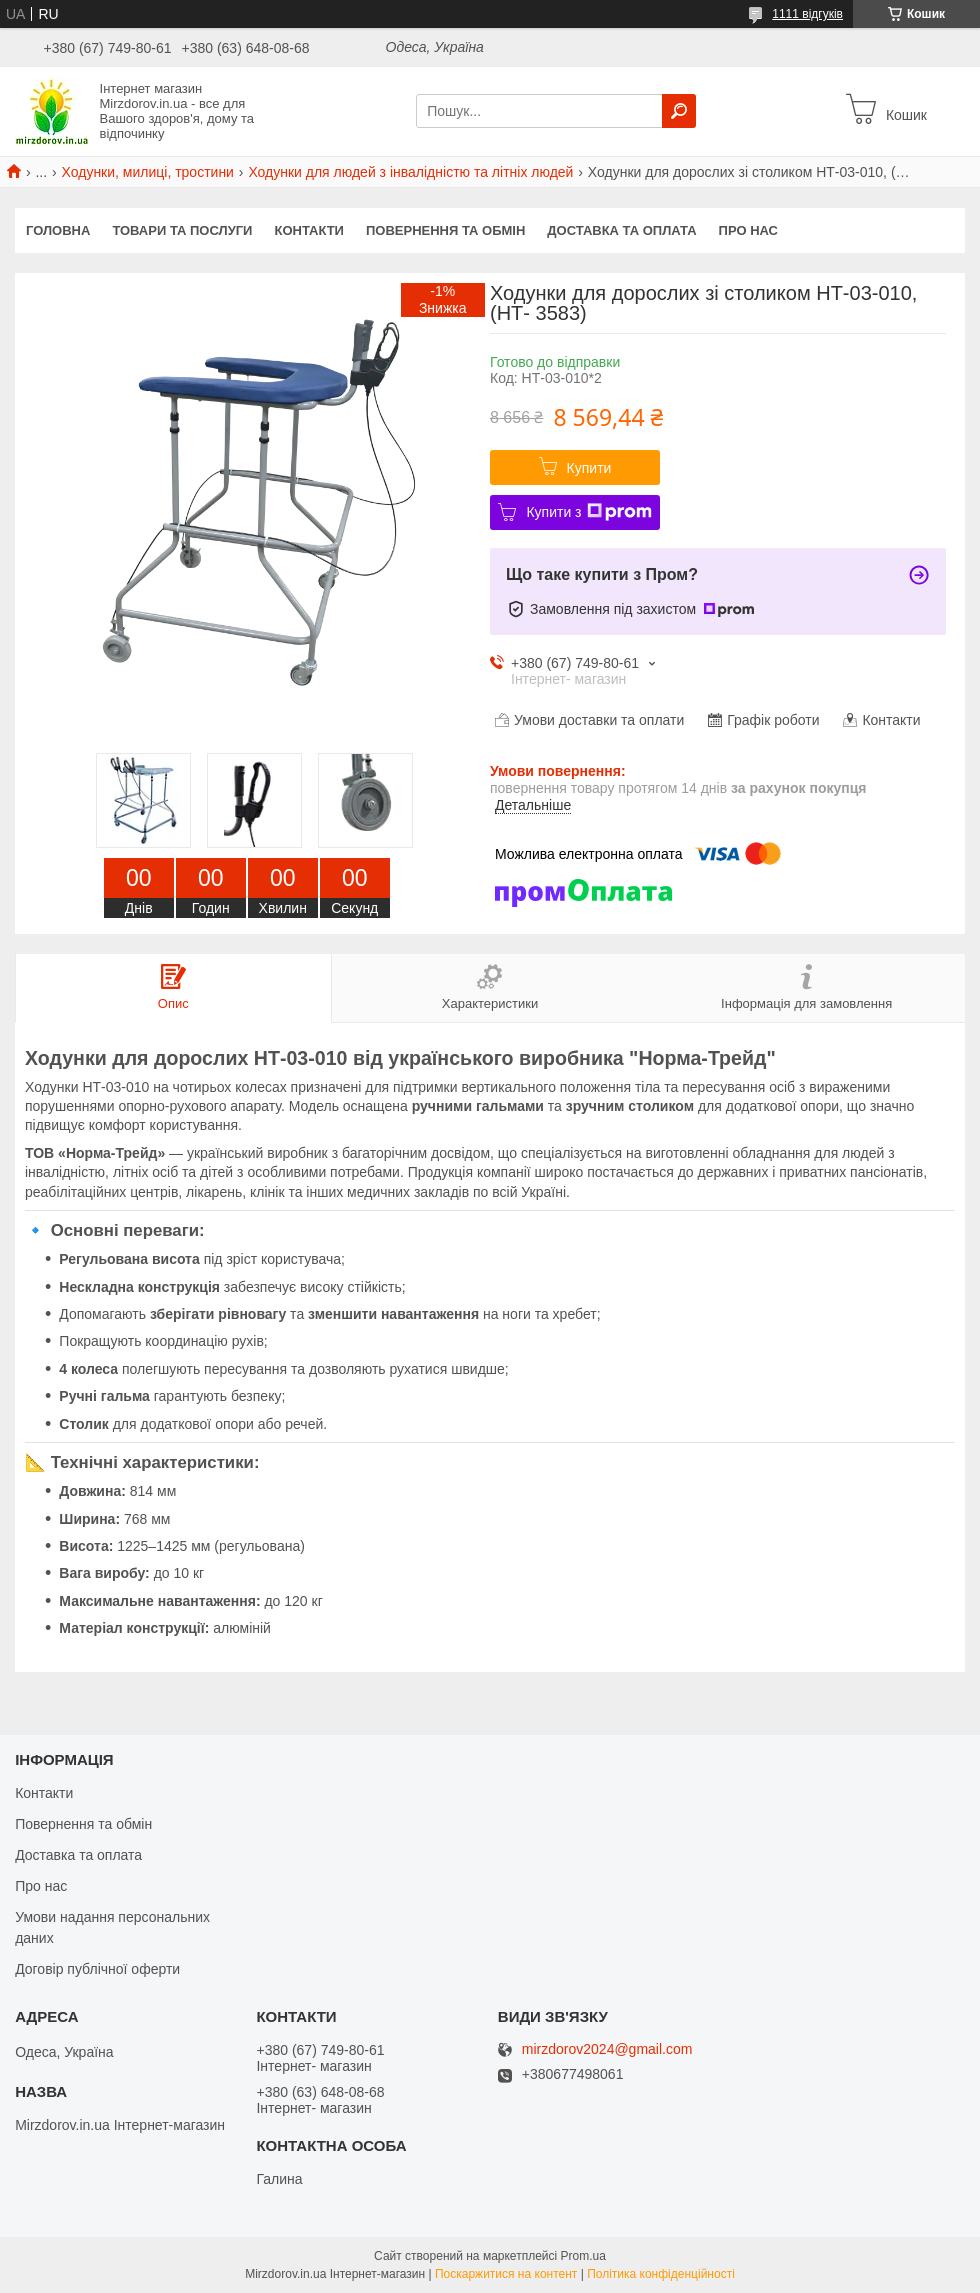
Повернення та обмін (445, 230)
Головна (58, 230)
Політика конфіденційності (661, 2274)
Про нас (748, 230)
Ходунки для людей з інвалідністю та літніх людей (410, 172)
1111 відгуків (807, 14)
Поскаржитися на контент (506, 2274)
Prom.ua (583, 2256)
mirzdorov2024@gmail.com (607, 2049)
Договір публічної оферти (97, 1969)
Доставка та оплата (621, 230)
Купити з (588, 512)
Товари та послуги (182, 230)
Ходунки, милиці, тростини (148, 172)
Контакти (309, 230)
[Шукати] (679, 111)
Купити (589, 468)
